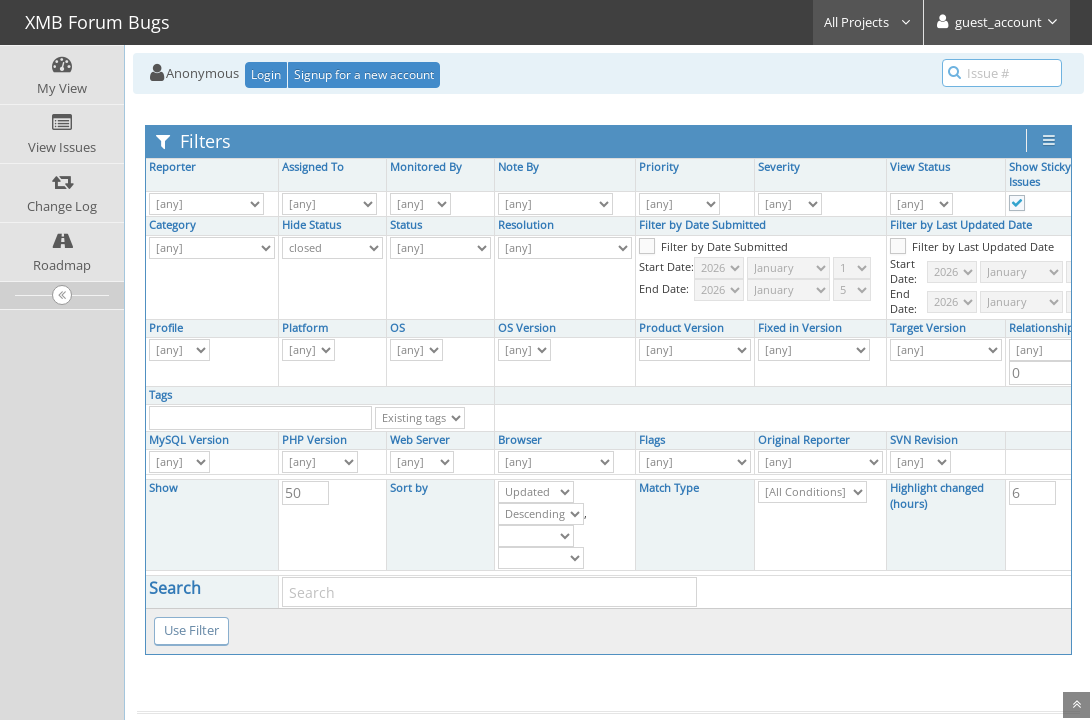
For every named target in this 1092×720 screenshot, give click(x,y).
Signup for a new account (364, 74)
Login (266, 74)
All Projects (868, 22)
